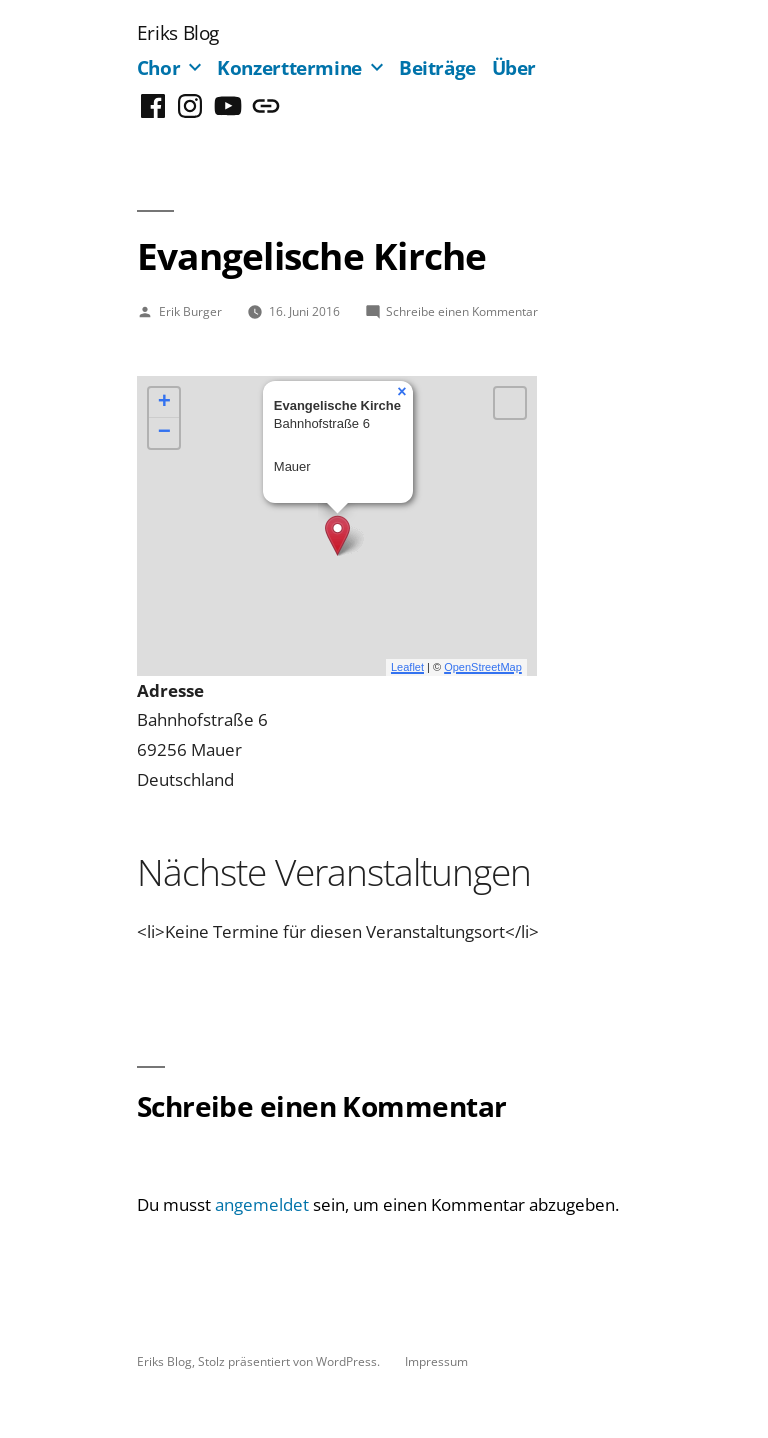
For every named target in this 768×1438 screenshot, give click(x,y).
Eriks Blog (178, 32)
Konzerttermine (289, 67)
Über (514, 67)
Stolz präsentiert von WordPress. (290, 1361)
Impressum (436, 1361)
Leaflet (407, 667)
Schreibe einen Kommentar (462, 311)
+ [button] (164, 403)
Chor (159, 67)
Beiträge (437, 67)
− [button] (164, 433)
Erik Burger (190, 311)
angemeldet (262, 1204)
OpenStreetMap (483, 667)
